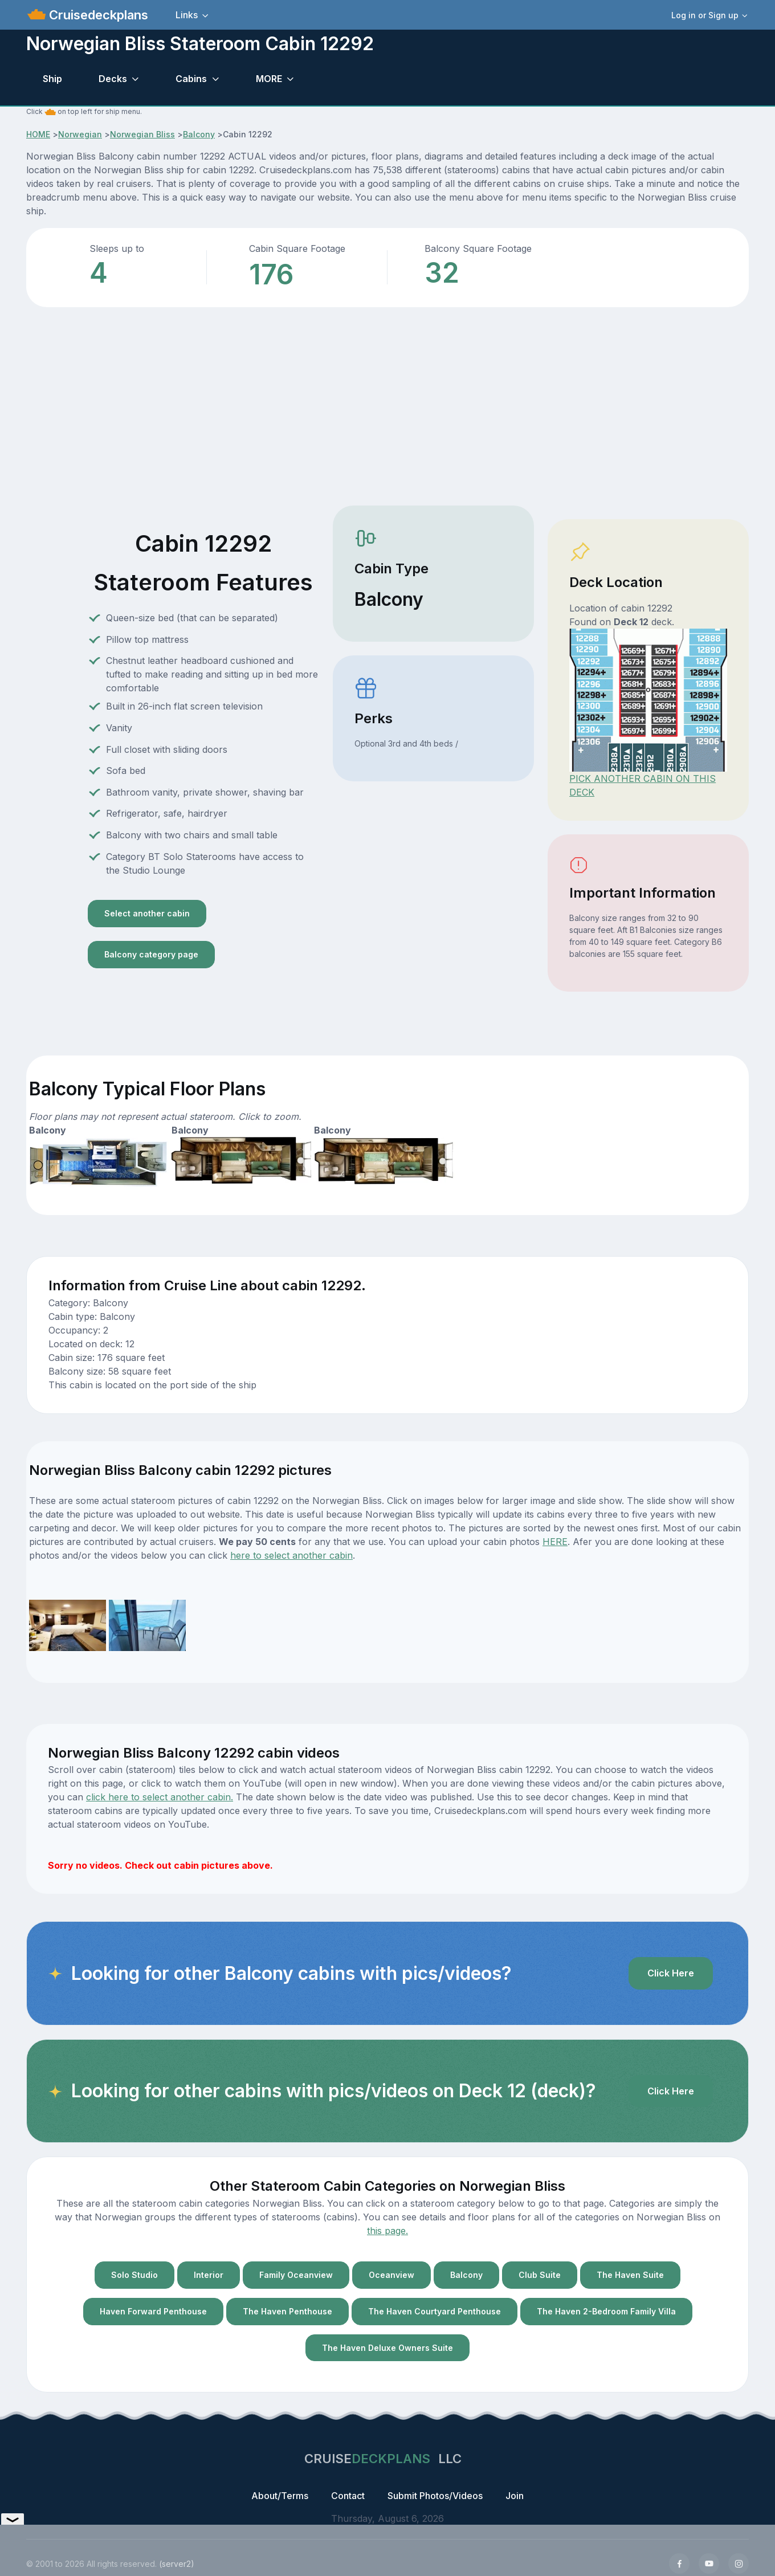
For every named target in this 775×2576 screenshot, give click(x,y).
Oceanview (391, 2275)
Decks (113, 78)
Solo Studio (134, 2275)
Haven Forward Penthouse (153, 2311)
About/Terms (279, 2495)
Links (187, 15)
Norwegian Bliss (142, 134)
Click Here (670, 1973)
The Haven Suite (630, 2275)
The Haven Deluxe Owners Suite (387, 2348)
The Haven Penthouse (287, 2311)
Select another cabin (147, 913)
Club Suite (540, 2275)
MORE (269, 78)
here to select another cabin (291, 1555)
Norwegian (80, 134)
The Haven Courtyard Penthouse (434, 2311)
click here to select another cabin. (159, 1797)
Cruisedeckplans (97, 14)
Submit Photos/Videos (435, 2495)
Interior (208, 2275)
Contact (348, 2495)
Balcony (199, 134)
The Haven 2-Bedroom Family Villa (606, 2311)
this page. (387, 2230)
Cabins (191, 78)
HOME (38, 134)
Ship (52, 78)
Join (514, 2495)
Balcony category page (151, 954)
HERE (555, 1541)
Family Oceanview (296, 2275)
